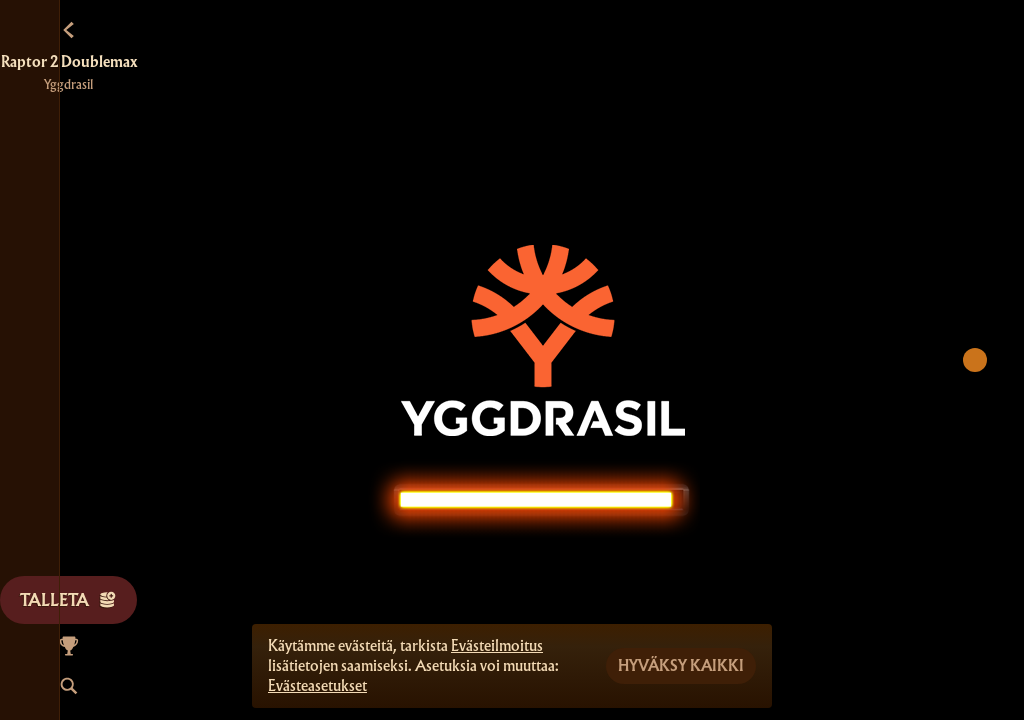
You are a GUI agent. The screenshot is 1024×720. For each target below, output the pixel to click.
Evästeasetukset (317, 686)
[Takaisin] (69, 30)
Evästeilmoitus (497, 646)
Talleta (68, 599)
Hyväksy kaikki (681, 666)
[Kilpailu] (69, 646)
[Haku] (69, 686)
